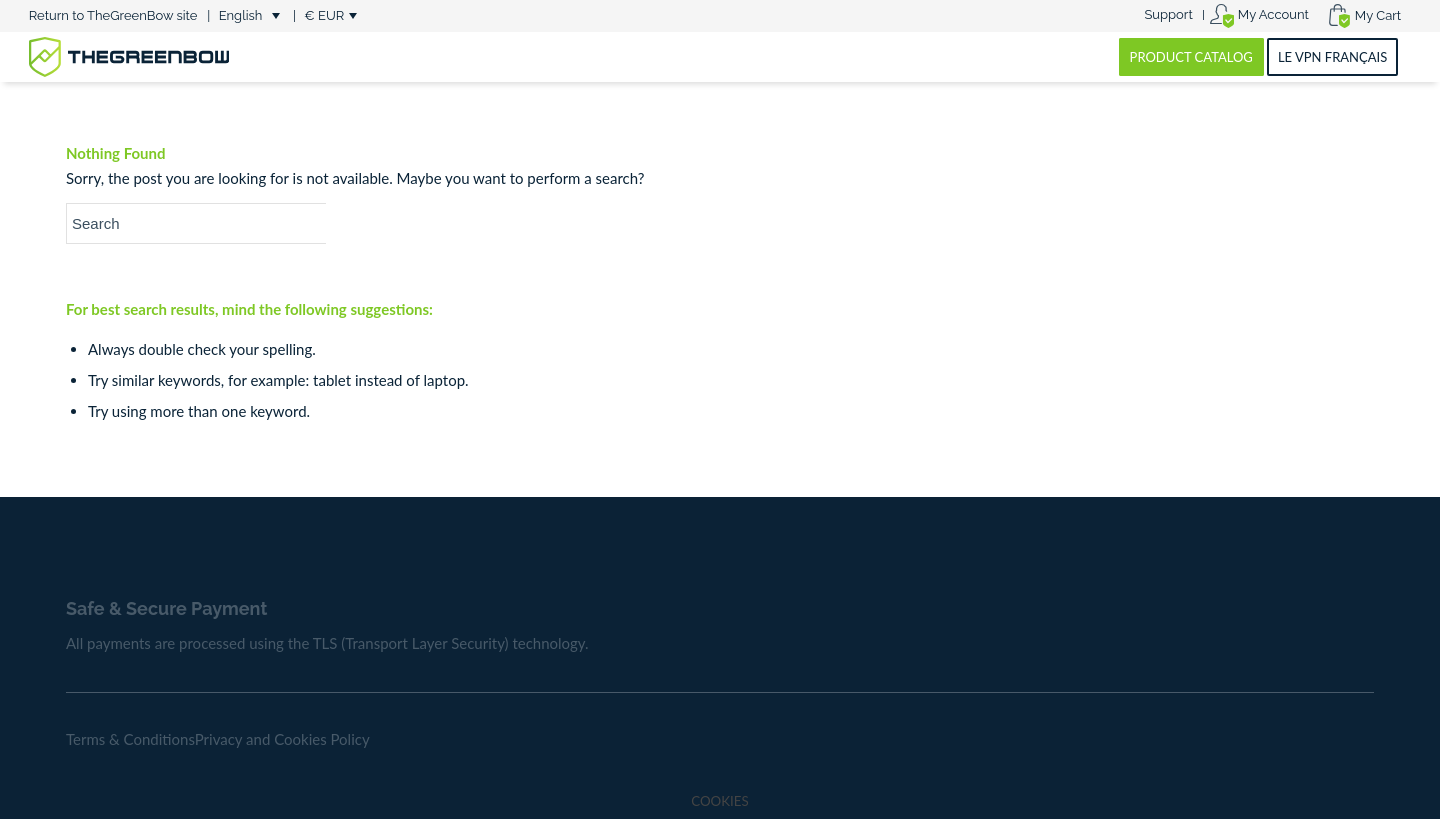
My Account (1273, 14)
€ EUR (324, 15)
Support (1168, 14)
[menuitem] (1168, 15)
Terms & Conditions (130, 739)
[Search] (216, 223)
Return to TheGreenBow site (113, 15)
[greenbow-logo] (129, 57)
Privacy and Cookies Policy (282, 739)
